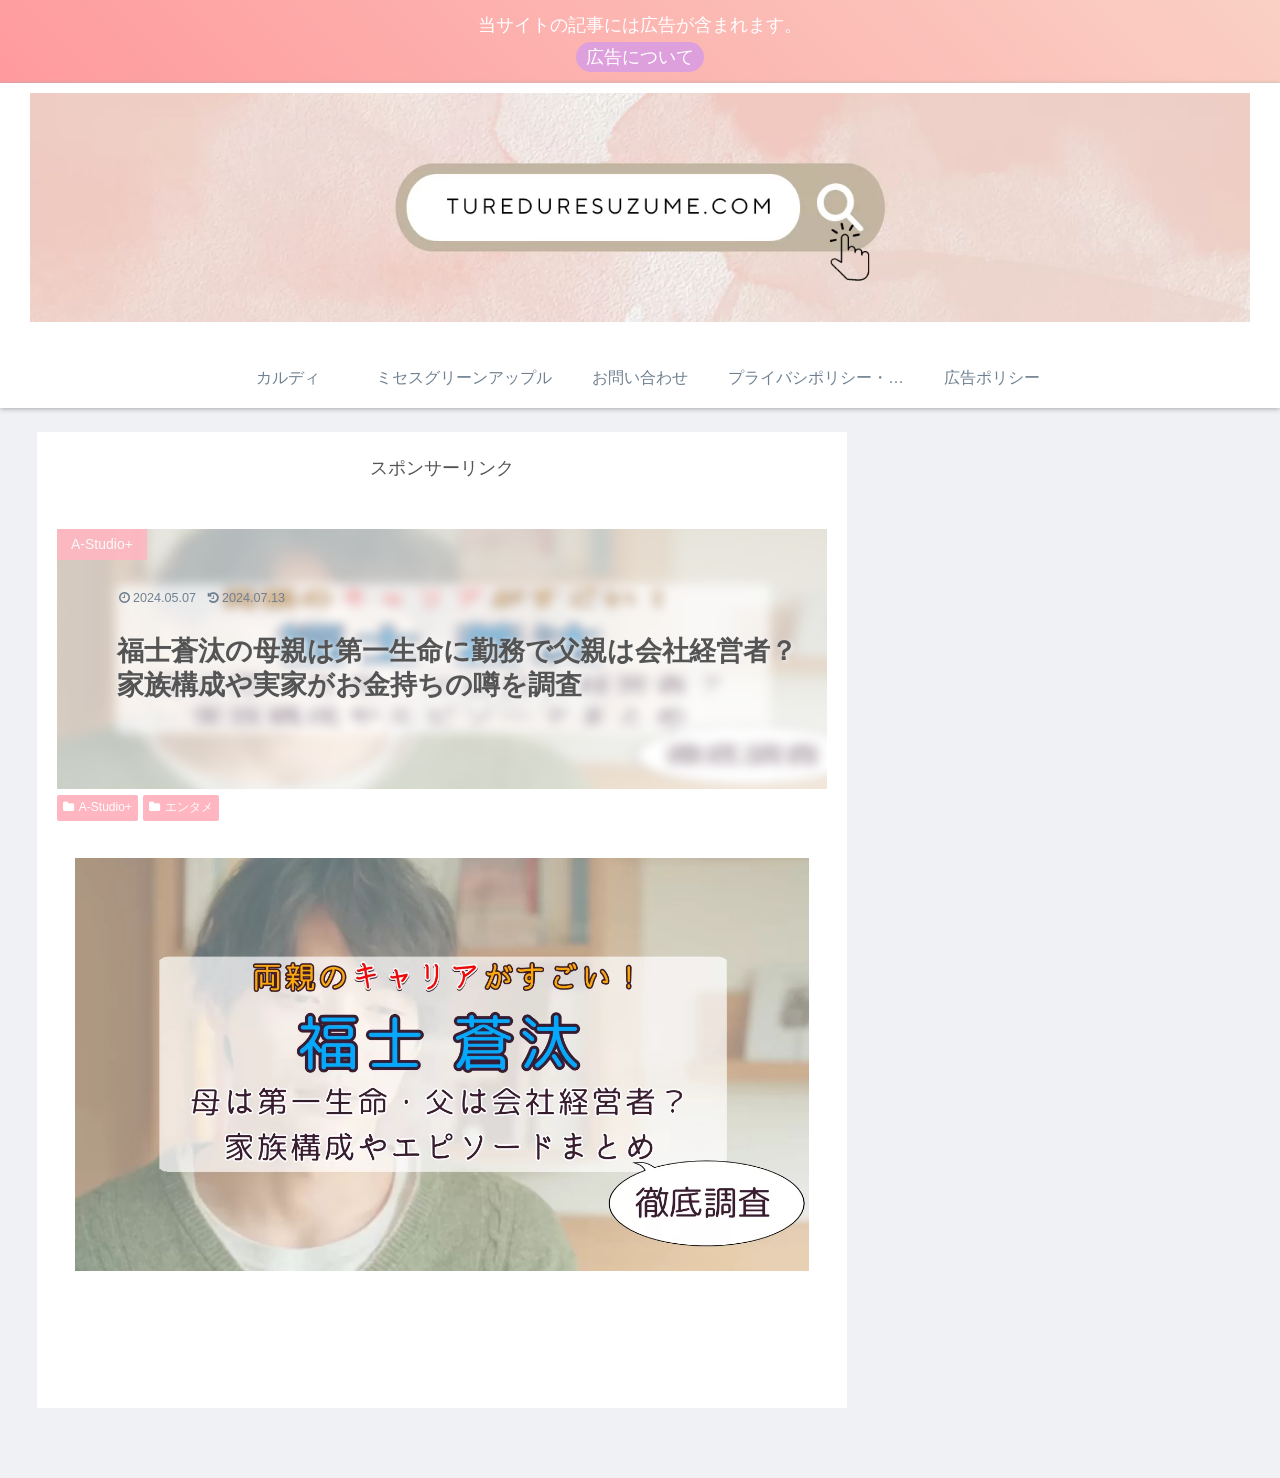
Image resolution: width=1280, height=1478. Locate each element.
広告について (640, 57)
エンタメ (181, 807)
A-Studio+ (97, 807)
